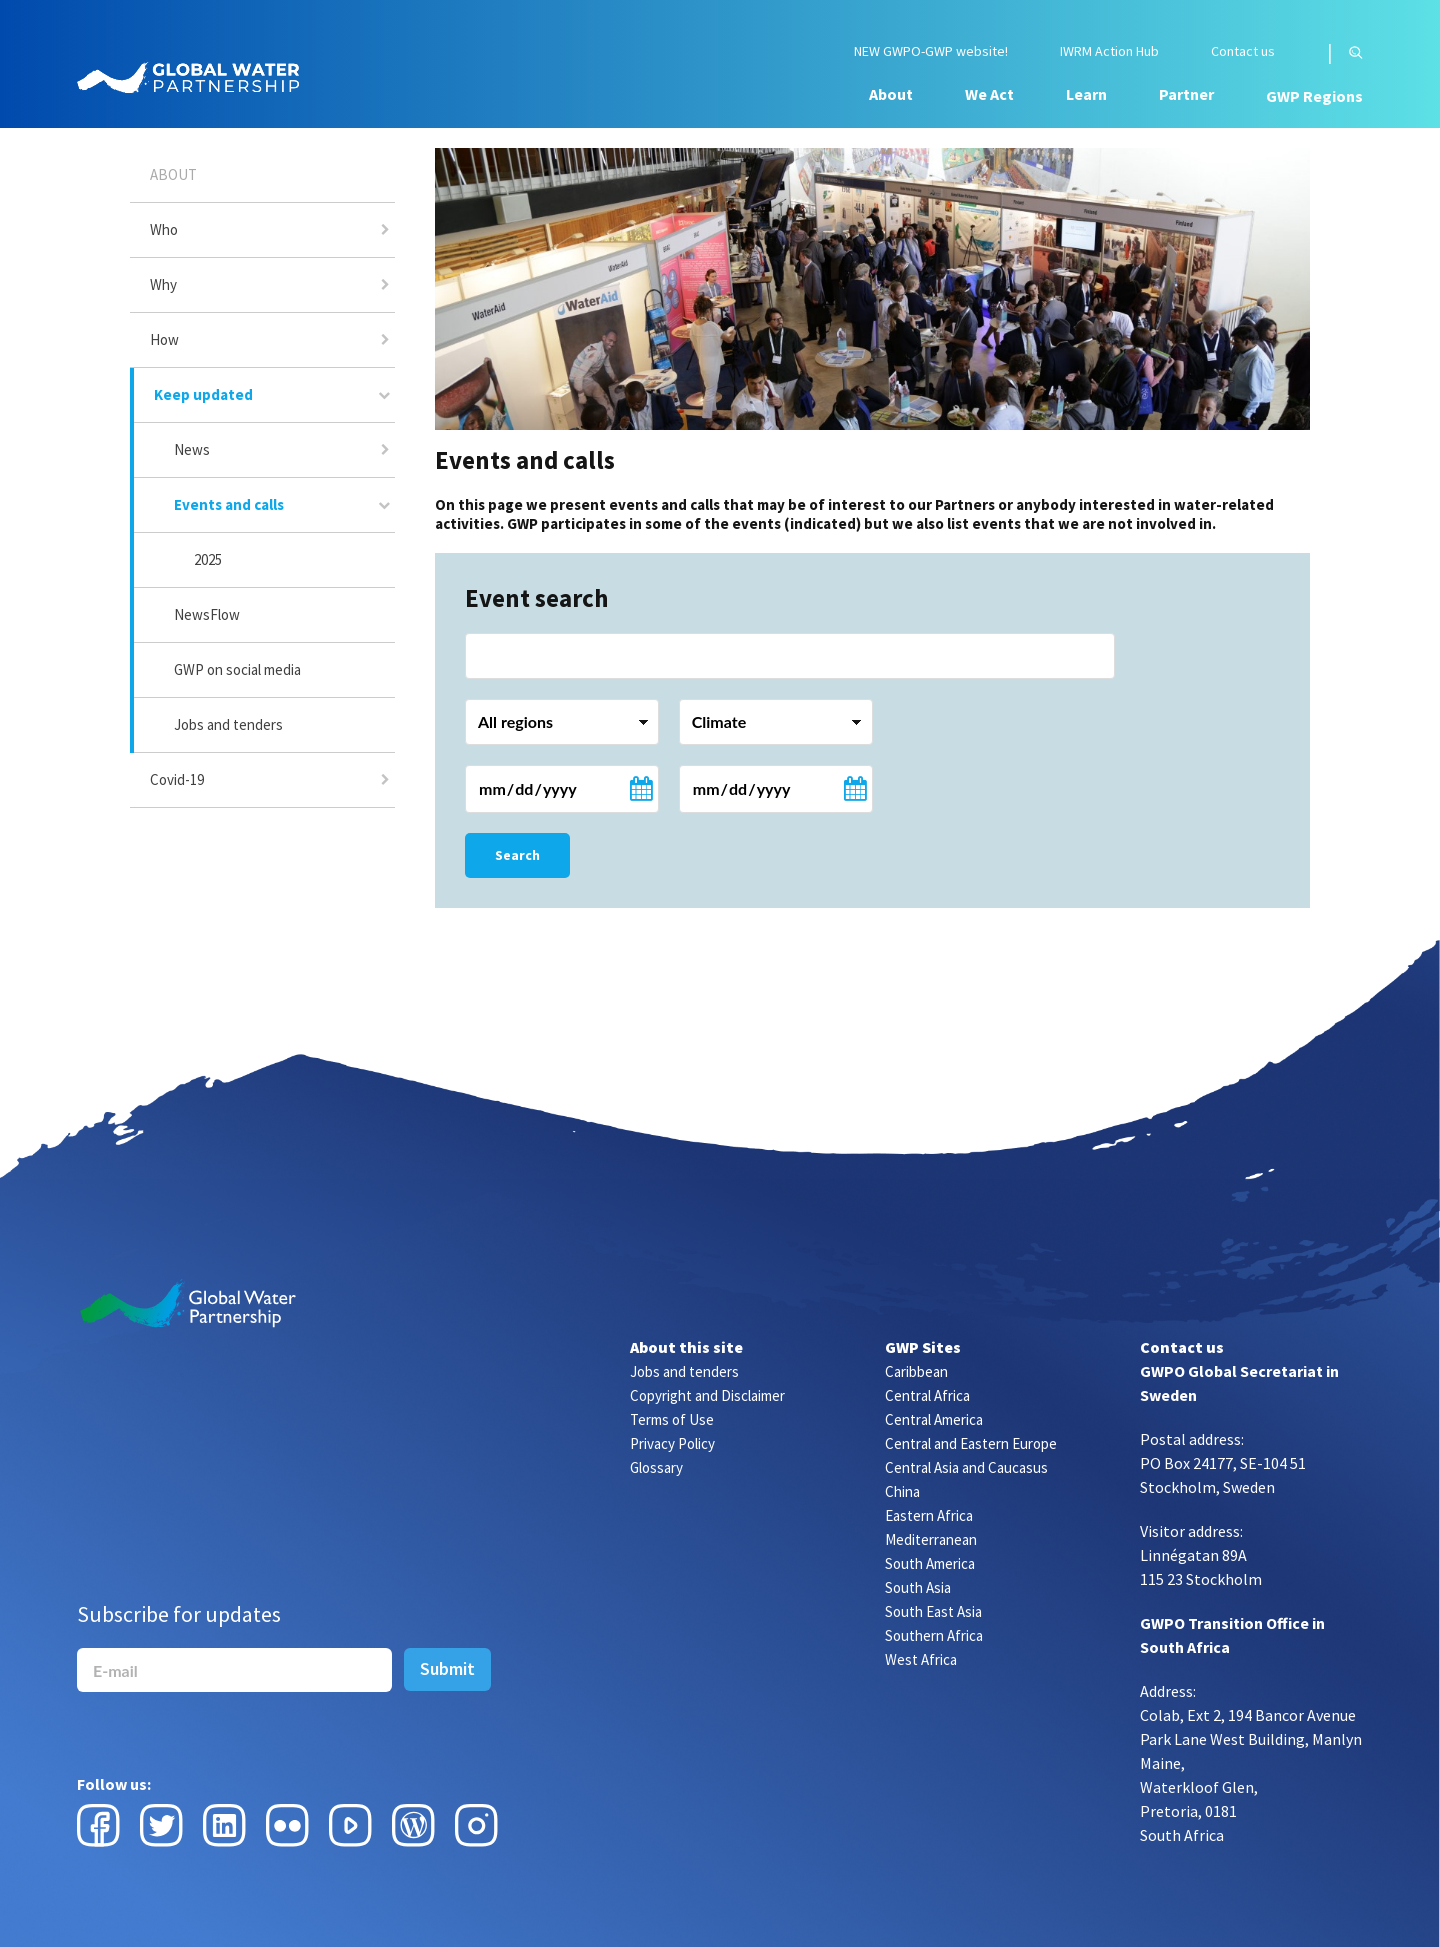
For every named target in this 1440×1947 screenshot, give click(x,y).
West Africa (921, 1659)
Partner (1186, 94)
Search (517, 855)
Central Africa (927, 1395)
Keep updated (203, 394)
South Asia (918, 1587)
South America (930, 1563)
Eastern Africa (929, 1515)
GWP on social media (237, 669)
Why (163, 284)
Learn (1086, 94)
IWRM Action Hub (1109, 51)
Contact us (1243, 51)
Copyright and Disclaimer (707, 1395)
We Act (989, 94)
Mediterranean (931, 1539)
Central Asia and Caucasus (966, 1467)
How (164, 339)
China (902, 1491)
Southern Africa (934, 1635)
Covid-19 (177, 779)
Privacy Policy (672, 1443)
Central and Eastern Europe (971, 1443)
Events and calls (229, 504)
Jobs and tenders (228, 724)
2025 (208, 559)
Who (164, 229)
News (192, 449)
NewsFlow (207, 614)
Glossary (656, 1467)
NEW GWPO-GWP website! (931, 51)
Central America (934, 1419)
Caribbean (916, 1371)
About (891, 94)
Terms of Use (672, 1419)
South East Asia (933, 1611)
